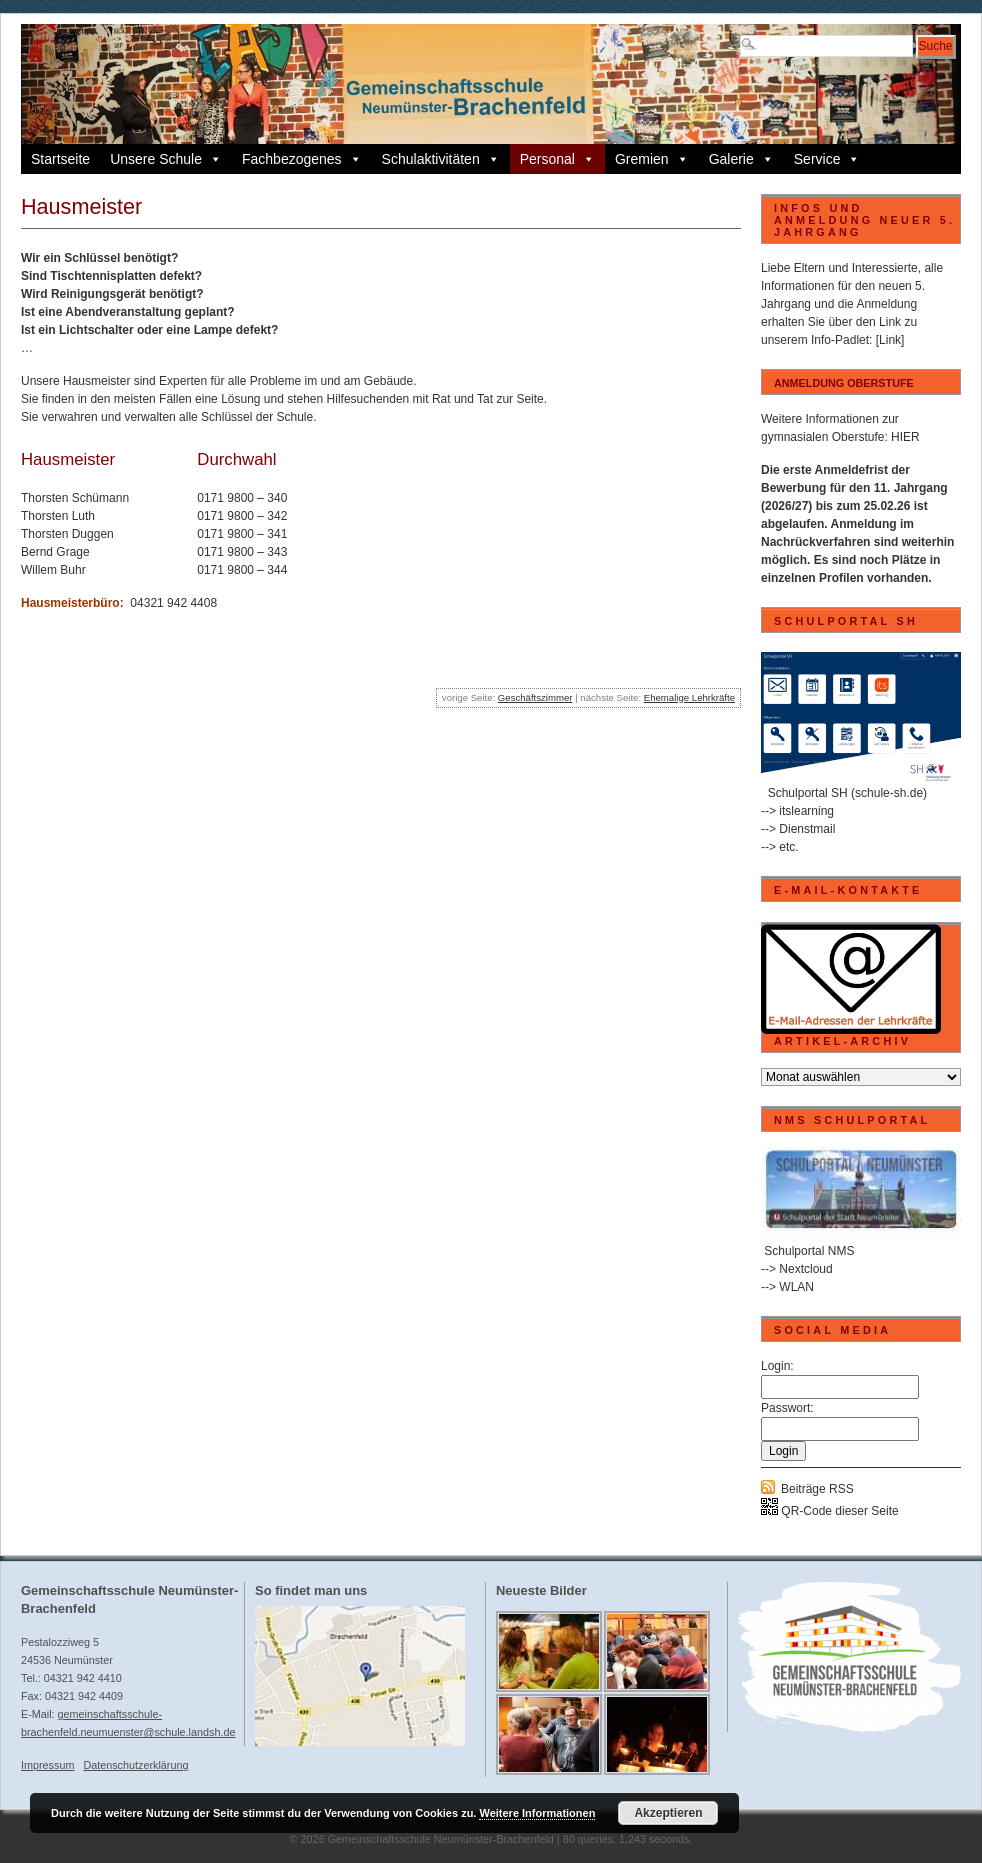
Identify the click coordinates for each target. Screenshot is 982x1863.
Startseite (60, 159)
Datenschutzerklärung (135, 1765)
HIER (905, 437)
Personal (557, 159)
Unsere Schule (166, 159)
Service (827, 159)
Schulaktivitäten (441, 159)
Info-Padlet (840, 340)
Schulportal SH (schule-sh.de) (847, 793)
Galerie (741, 159)
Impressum (47, 1765)
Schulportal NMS (809, 1251)
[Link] (890, 340)
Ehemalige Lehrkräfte (689, 697)
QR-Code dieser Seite (830, 1511)
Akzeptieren (668, 1813)
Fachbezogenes (302, 159)
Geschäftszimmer (535, 697)
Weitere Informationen (537, 1813)
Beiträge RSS (817, 1489)
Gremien (652, 159)
